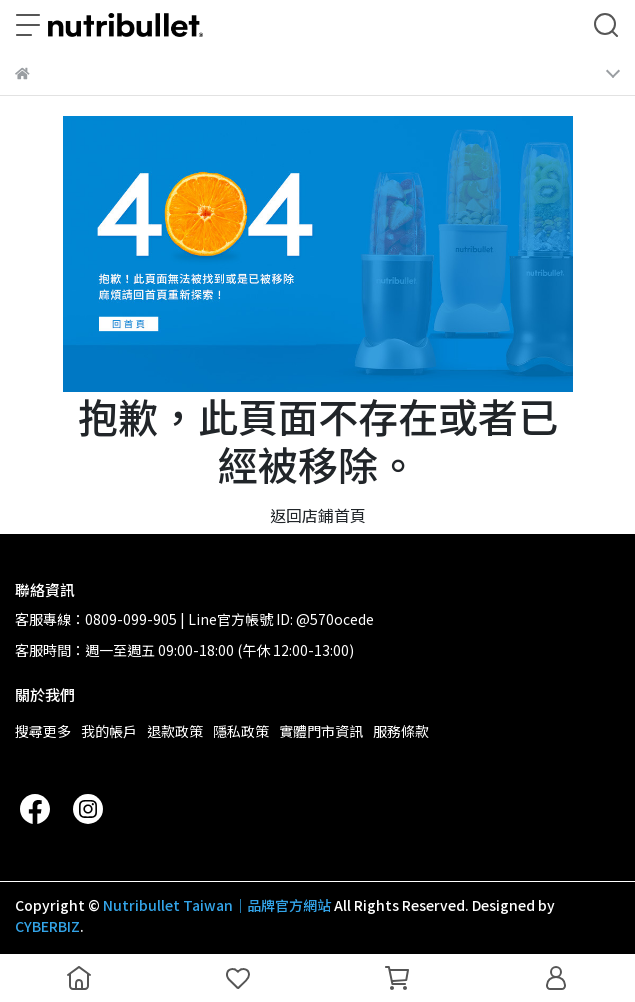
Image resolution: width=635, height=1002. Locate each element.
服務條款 (401, 731)
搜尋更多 (43, 731)
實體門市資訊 (321, 731)
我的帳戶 (109, 731)
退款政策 (175, 731)
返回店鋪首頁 (318, 515)
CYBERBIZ (47, 926)
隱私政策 (241, 731)
